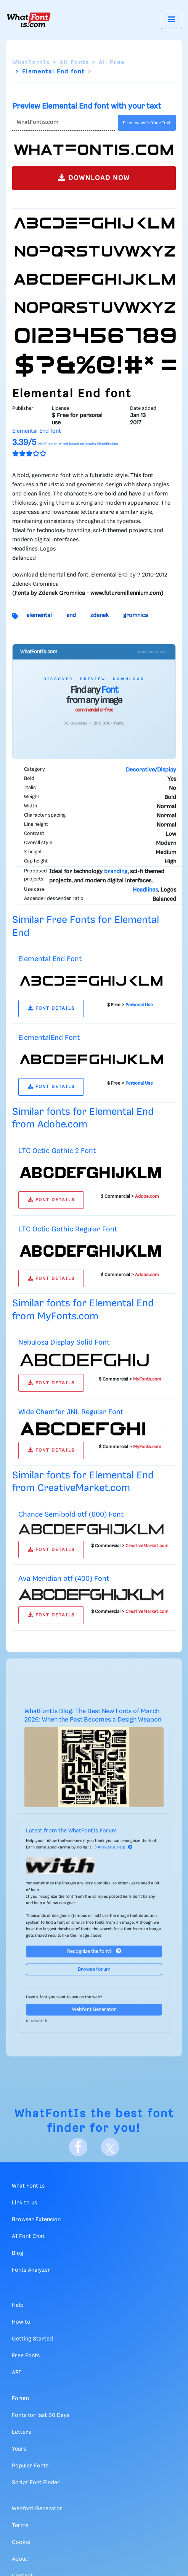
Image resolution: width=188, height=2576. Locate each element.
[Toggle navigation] (171, 20)
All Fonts (74, 63)
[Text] (63, 123)
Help (18, 2305)
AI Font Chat (28, 2236)
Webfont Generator (94, 2009)
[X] (110, 2147)
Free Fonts (26, 2356)
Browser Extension (36, 2220)
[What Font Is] (28, 20)
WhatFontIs (31, 63)
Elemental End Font (50, 959)
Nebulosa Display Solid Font (63, 1342)
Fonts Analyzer (31, 2270)
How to (21, 2322)
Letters (21, 2432)
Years (19, 2449)
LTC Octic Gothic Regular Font (67, 1229)
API (16, 2373)
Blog (17, 2253)
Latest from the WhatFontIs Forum (71, 1831)
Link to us (24, 2203)
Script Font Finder (36, 2483)
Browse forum (94, 1969)
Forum (20, 2399)
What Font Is (28, 2186)
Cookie (21, 2542)
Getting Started (32, 2339)
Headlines (145, 890)
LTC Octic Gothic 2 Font (57, 1151)
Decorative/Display (151, 770)
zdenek (99, 615)
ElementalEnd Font (49, 1037)
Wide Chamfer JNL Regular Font (70, 1412)
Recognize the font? (94, 1951)
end (71, 615)
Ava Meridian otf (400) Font (63, 1578)
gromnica (135, 615)
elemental (39, 615)
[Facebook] (78, 2147)
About (19, 2559)
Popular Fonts (30, 2466)
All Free (112, 63)
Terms (20, 2525)
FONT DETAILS (51, 1008)
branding (115, 872)
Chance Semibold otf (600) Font (71, 1514)
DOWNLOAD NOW (94, 178)
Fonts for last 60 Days (40, 2415)
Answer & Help (115, 1847)
